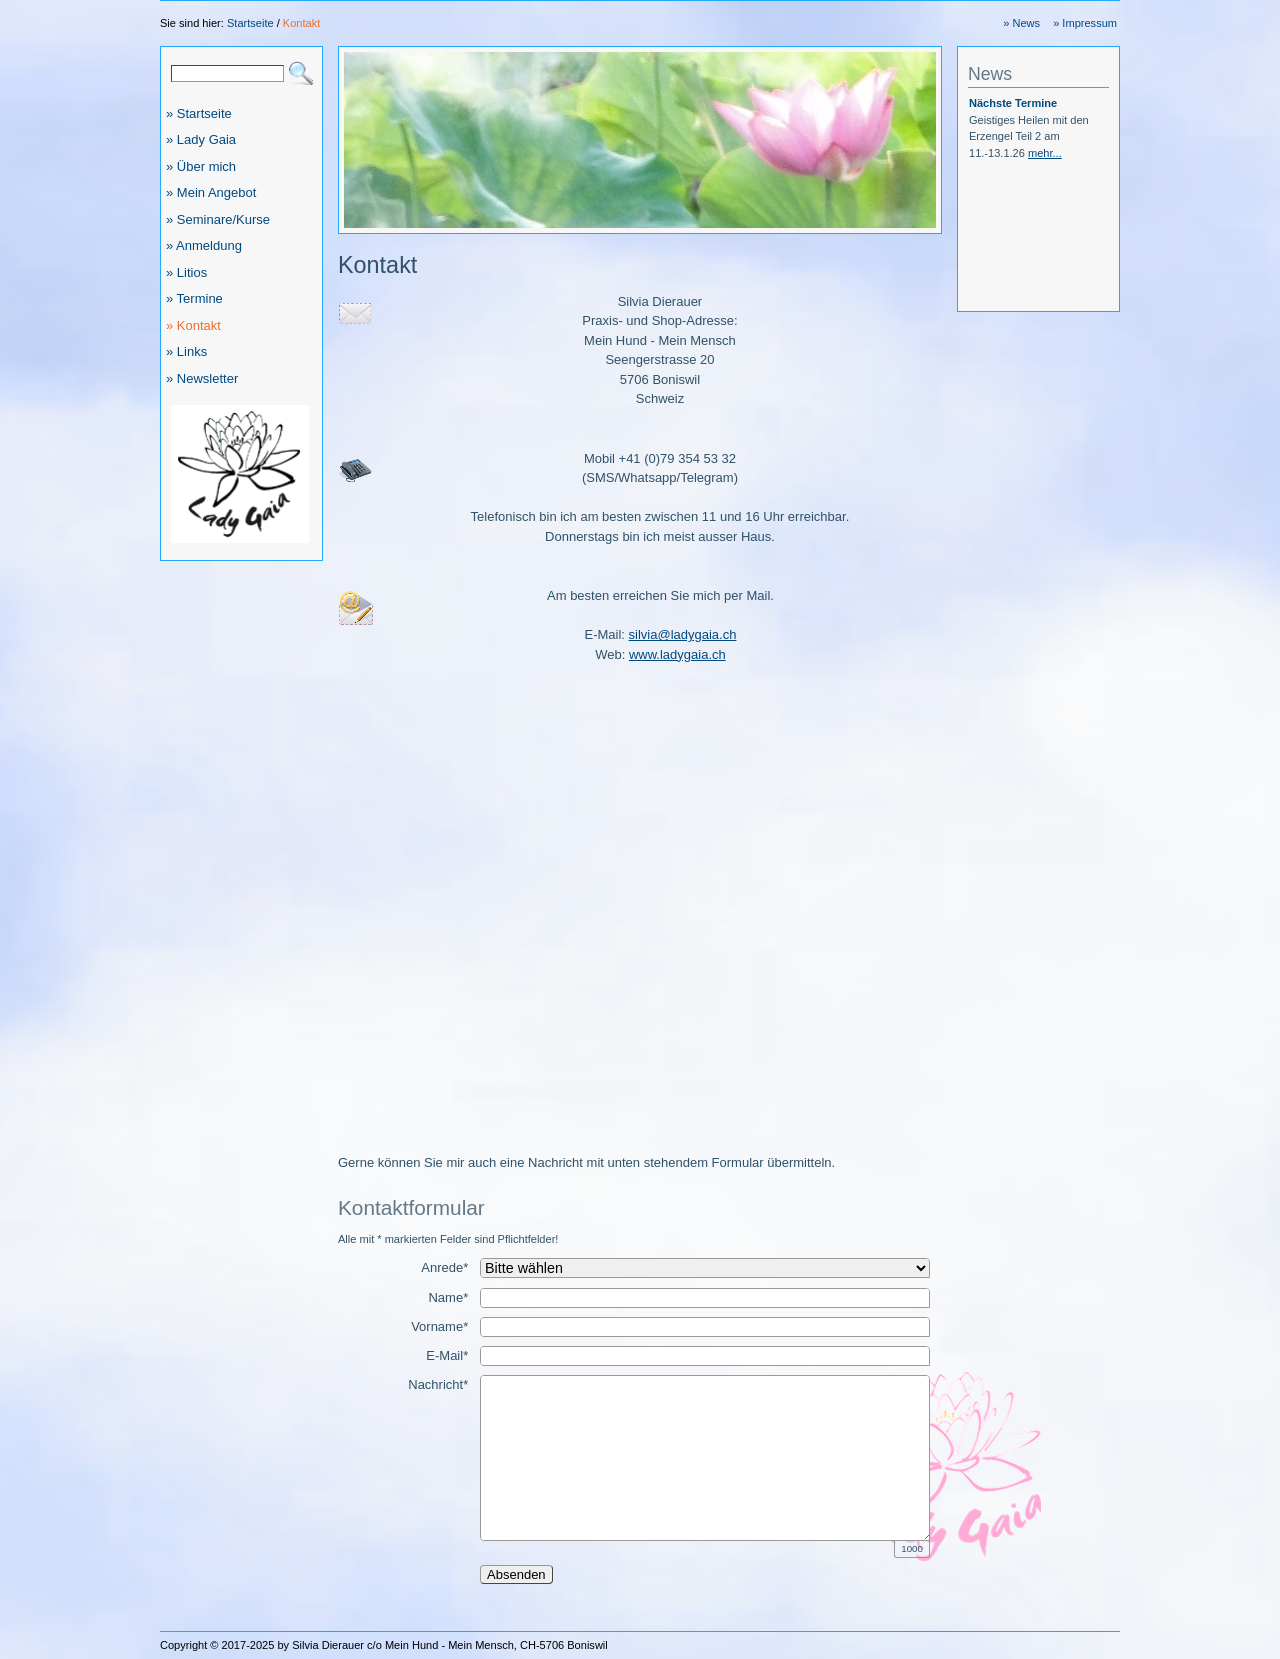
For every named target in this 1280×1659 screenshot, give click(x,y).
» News (1021, 23)
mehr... (1045, 153)
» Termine (194, 298)
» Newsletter (202, 378)
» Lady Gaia (201, 139)
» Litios (186, 272)
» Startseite (199, 113)
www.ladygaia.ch (677, 654)
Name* (448, 1297)
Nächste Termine (1013, 103)
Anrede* (444, 1267)
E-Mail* (447, 1355)
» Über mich (201, 166)
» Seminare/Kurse (218, 219)
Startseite (250, 23)
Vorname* (439, 1326)
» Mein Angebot (211, 192)
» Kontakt (193, 325)
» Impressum (1085, 23)
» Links (186, 351)
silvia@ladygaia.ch (683, 634)
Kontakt (301, 23)
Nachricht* (438, 1384)
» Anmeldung (204, 245)
